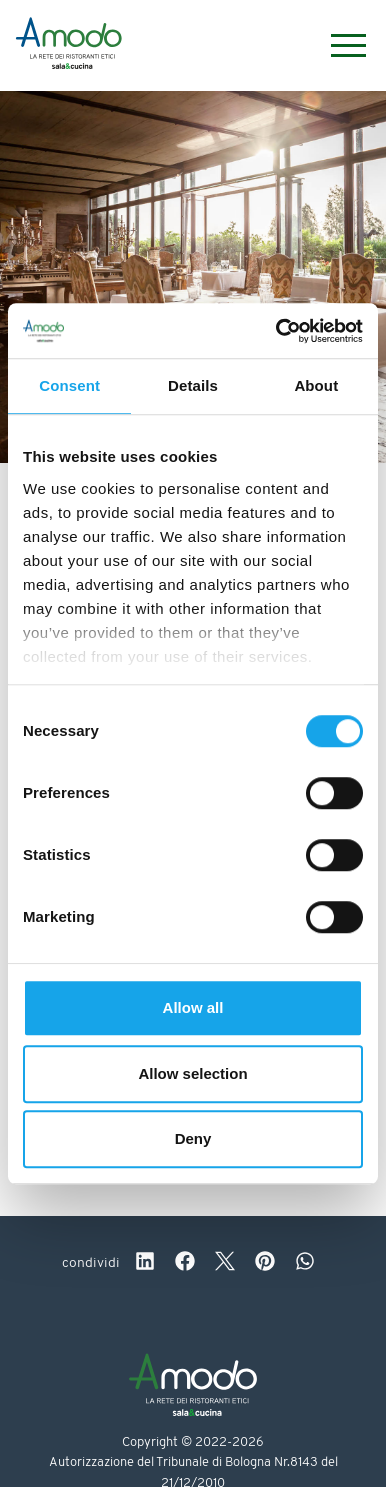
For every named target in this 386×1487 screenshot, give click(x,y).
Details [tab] (193, 385)
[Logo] (69, 46)
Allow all (193, 1007)
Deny (193, 1138)
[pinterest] (265, 1264)
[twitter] (225, 1264)
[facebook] (185, 1264)
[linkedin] (145, 1264)
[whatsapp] (305, 1264)
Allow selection (192, 1073)
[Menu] (338, 45)
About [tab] (316, 385)
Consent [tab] (69, 385)
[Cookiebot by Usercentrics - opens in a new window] (277, 331)
